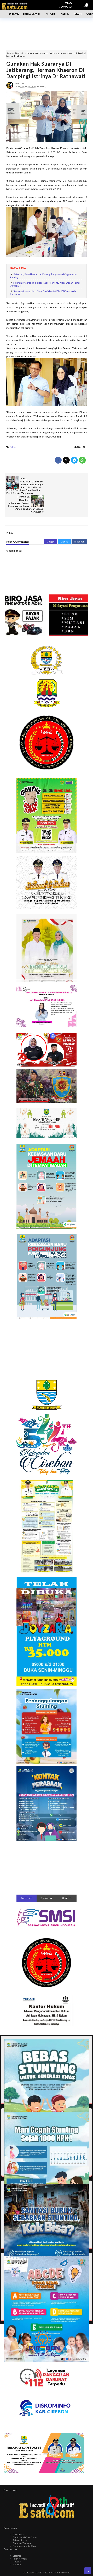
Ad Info (17, 2545)
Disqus (64, 523)
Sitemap (17, 2537)
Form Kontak (20, 2540)
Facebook (79, 523)
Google (51, 523)
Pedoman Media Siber (24, 2527)
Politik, (43, 86)
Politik (12, 446)
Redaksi (17, 2543)
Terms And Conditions (25, 2518)
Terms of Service (22, 2524)
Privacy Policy (20, 2521)
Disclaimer (18, 2515)
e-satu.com (28, 2554)
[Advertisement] (46, 1330)
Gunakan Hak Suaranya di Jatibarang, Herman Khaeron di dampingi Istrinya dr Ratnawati (46, 70)
